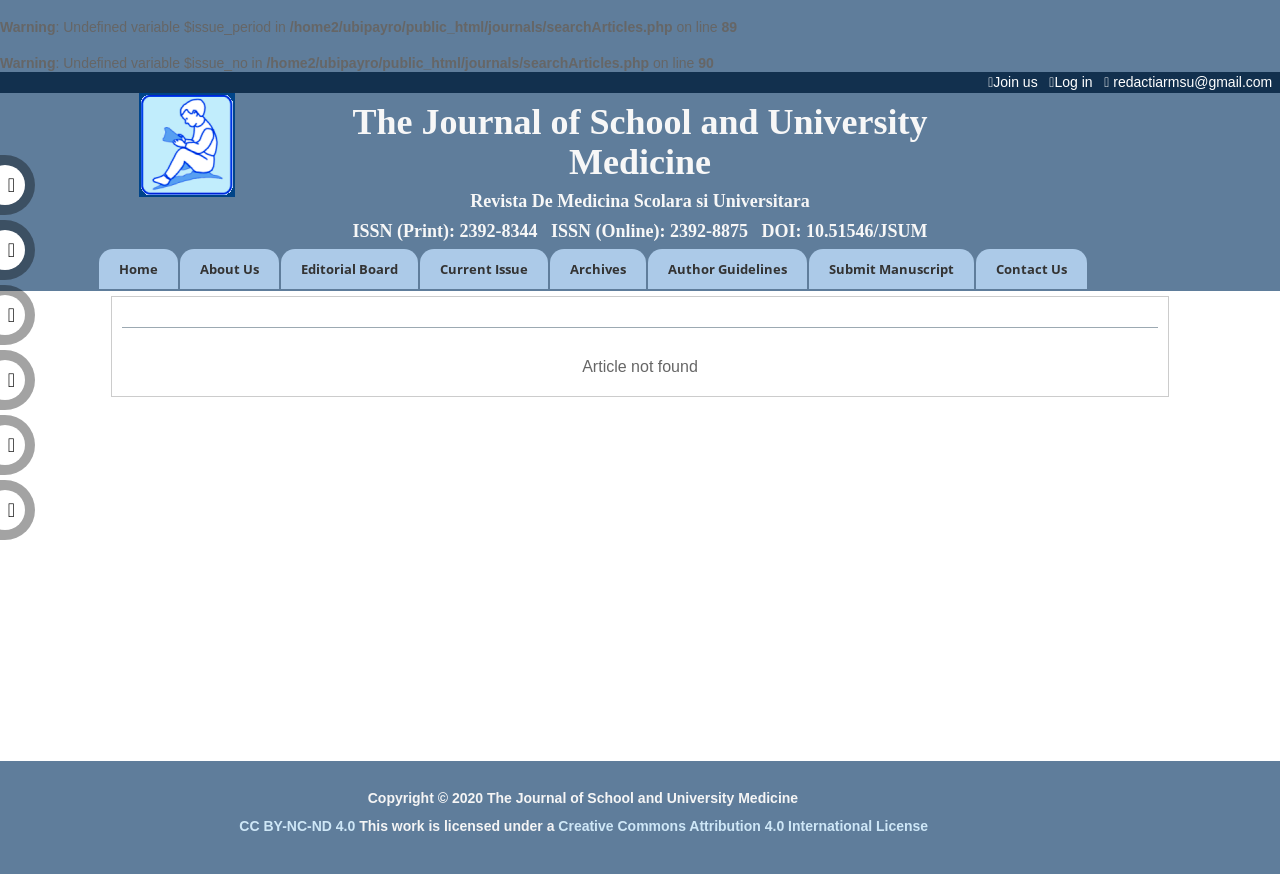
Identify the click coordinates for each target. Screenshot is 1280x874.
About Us (229, 269)
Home (138, 269)
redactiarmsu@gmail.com (1192, 82)
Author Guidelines (727, 269)
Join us (1016, 82)
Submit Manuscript (891, 269)
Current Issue (484, 269)
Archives (598, 269)
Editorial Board (349, 269)
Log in (1074, 82)
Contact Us (1031, 269)
